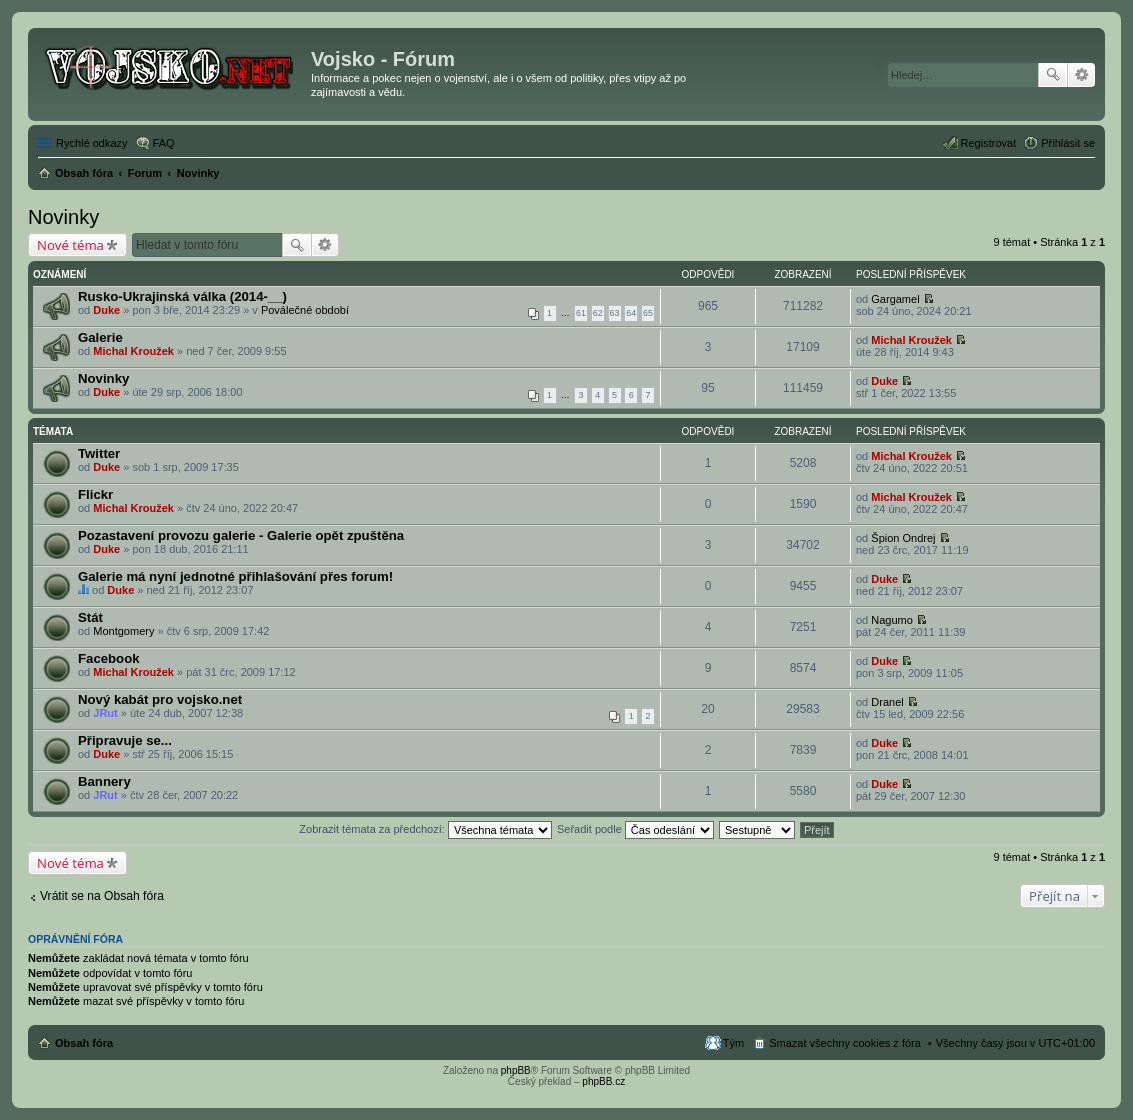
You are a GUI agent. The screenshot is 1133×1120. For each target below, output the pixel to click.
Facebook (109, 658)
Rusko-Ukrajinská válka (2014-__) (182, 296)
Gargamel (895, 299)
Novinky (63, 217)
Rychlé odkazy (92, 143)
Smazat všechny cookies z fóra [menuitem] (845, 1043)
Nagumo (892, 620)
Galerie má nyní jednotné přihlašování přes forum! (235, 576)
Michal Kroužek (133, 351)
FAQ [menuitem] (164, 143)
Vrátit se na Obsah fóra (102, 896)
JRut (105, 713)
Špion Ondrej (903, 538)
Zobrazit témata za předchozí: (425, 829)
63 (615, 313)
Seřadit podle (635, 829)
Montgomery (123, 631)
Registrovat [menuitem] (989, 143)
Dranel (887, 702)
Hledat (1053, 75)
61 (581, 313)
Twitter (99, 453)
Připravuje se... (125, 740)
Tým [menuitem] (733, 1043)
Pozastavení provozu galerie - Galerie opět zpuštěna (241, 535)
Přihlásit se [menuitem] (1068, 143)
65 (648, 313)
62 (598, 313)
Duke (106, 310)
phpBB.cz (603, 1081)
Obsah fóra (84, 1043)
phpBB (516, 1070)
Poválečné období (305, 310)
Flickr (95, 494)
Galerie (100, 337)
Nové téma (70, 245)
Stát (90, 617)
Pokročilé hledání (1081, 75)
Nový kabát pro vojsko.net (160, 699)
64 (631, 313)
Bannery (104, 781)
